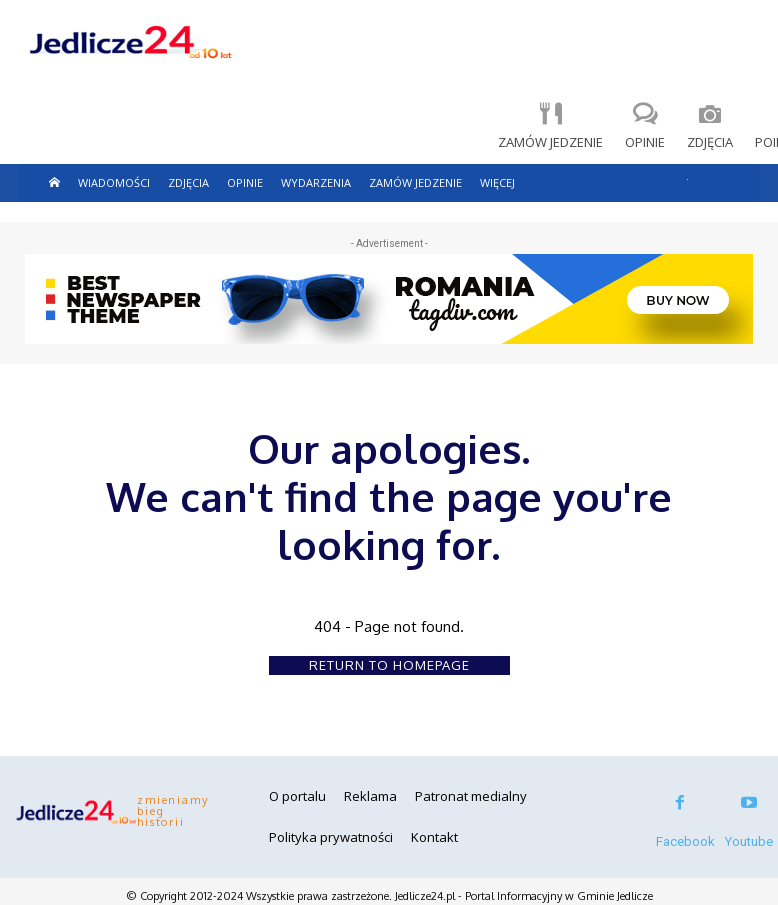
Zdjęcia (188, 182)
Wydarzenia (316, 182)
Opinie (245, 182)
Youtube (749, 841)
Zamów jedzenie (415, 182)
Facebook (685, 841)
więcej (497, 182)
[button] (687, 174)
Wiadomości (114, 182)
